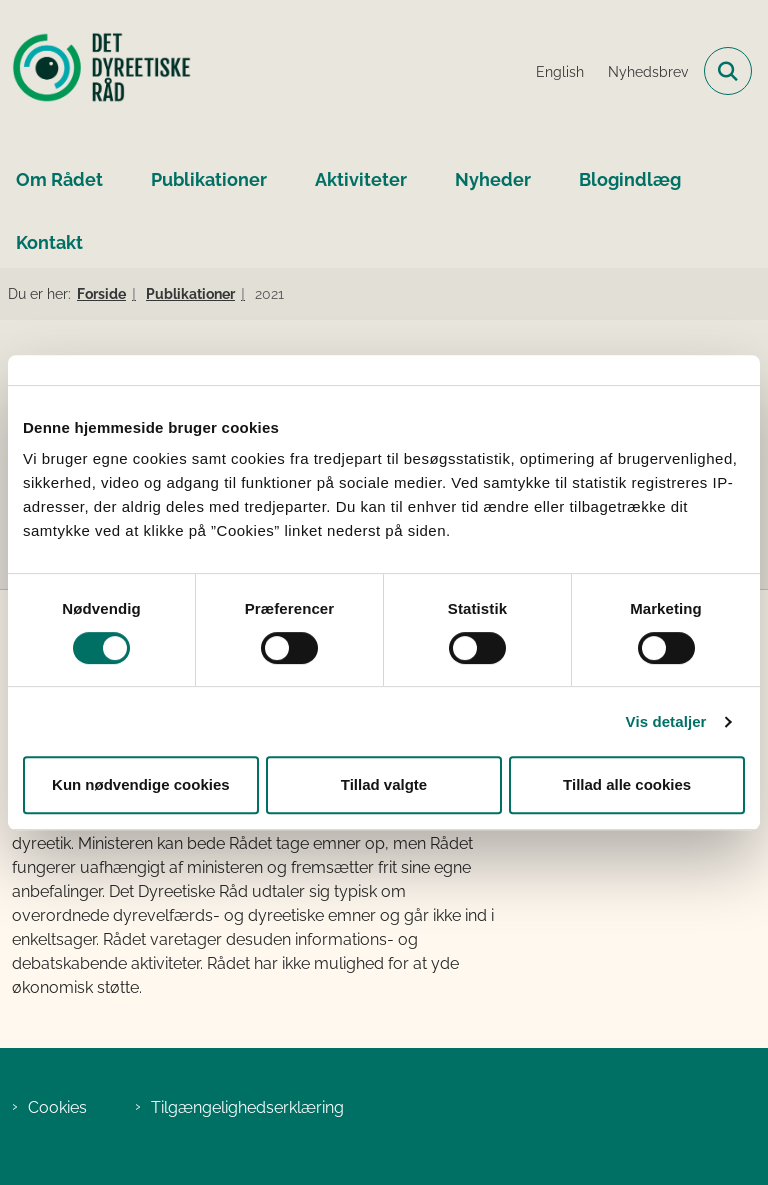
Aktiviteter (361, 179)
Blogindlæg (630, 179)
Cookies (57, 1107)
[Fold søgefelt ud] (728, 71)
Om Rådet (59, 179)
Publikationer (209, 179)
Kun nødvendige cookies (141, 784)
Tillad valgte (384, 784)
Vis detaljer (666, 721)
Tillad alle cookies (627, 784)
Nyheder (493, 179)
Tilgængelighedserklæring (247, 1107)
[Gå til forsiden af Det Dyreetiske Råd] (96, 71)
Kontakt (49, 242)
